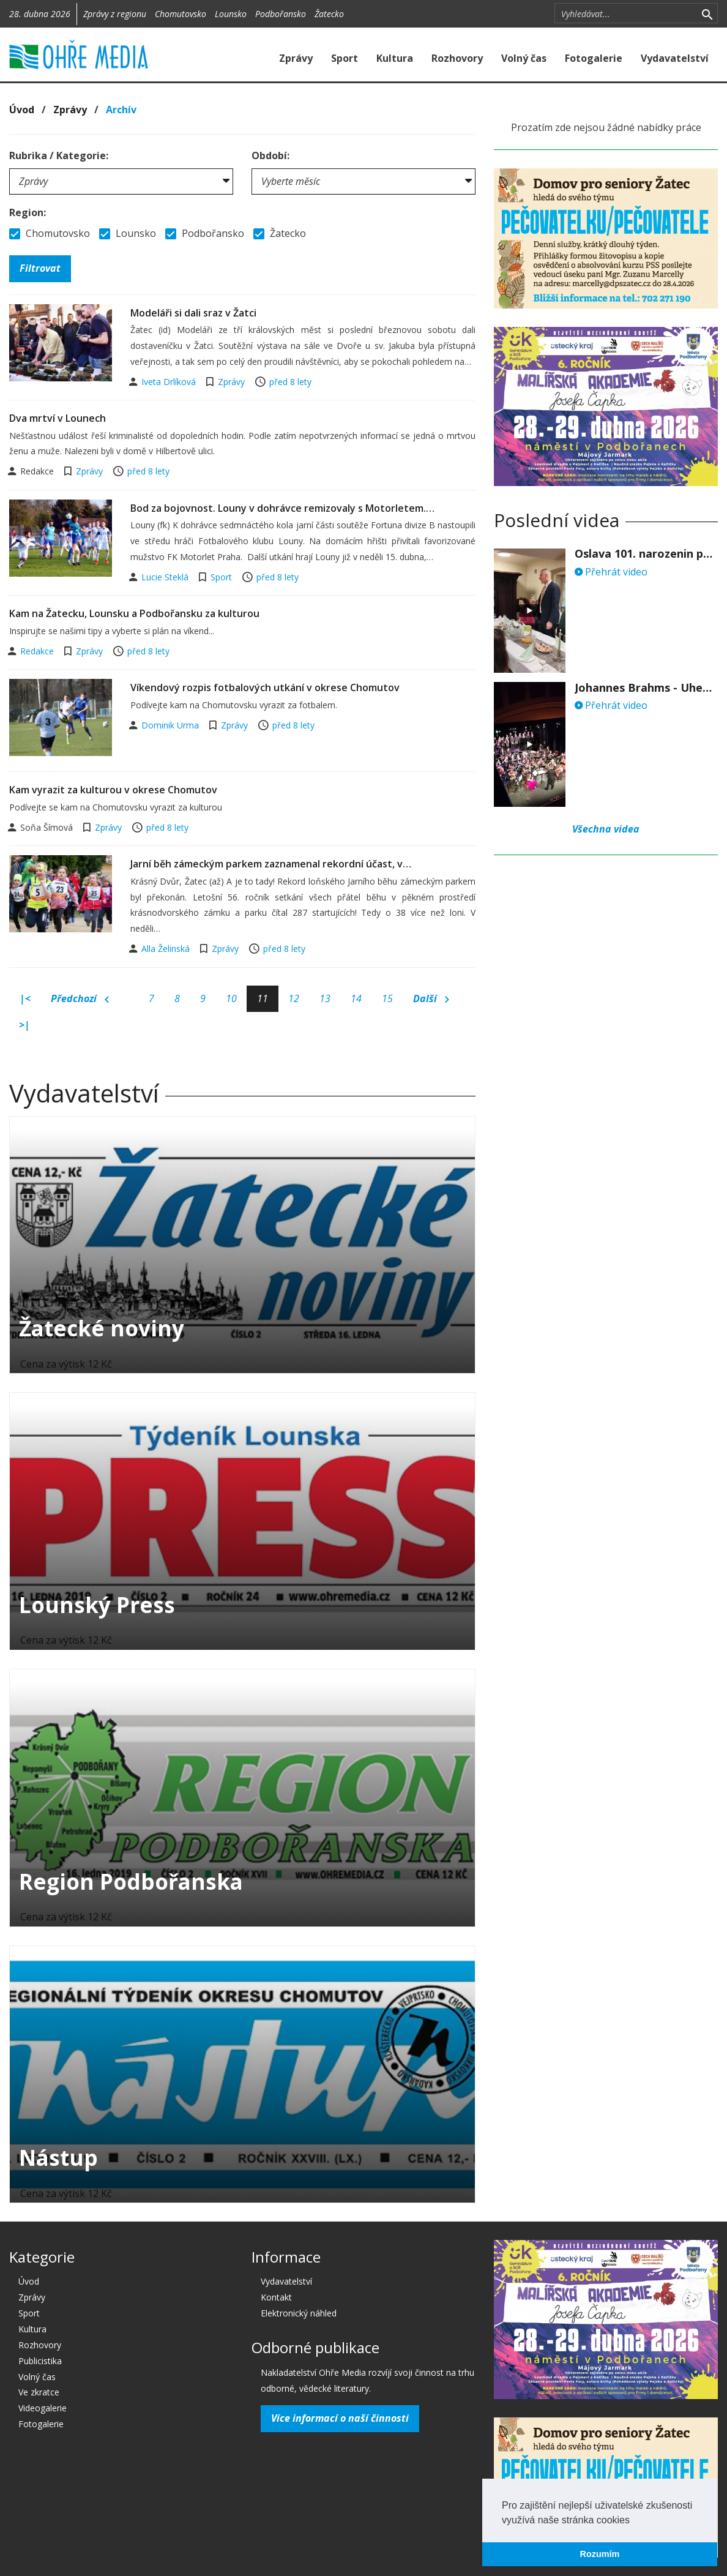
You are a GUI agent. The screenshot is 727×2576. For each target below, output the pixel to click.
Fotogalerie (593, 58)
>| (24, 1025)
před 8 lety (290, 382)
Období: (270, 155)
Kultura (394, 58)
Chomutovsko (180, 14)
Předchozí (80, 999)
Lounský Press (97, 1604)
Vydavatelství (675, 58)
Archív (121, 109)
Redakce (38, 651)
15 (387, 998)
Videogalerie (42, 2408)
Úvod (21, 109)
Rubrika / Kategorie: (58, 155)
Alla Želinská (166, 948)
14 (356, 998)
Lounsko (231, 14)
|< (25, 998)
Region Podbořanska (131, 1881)
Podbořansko (280, 14)
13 (324, 998)
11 (262, 998)
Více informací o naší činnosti (340, 2418)
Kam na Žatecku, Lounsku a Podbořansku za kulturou (134, 613)
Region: (27, 212)
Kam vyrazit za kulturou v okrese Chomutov (113, 789)
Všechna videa (605, 829)
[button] (634, 2521)
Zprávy (296, 58)
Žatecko (329, 14)
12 (293, 998)
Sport (344, 58)
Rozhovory (457, 58)
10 (231, 998)
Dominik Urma (171, 725)
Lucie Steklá (166, 577)
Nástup (58, 2157)
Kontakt (276, 2297)
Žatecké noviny (101, 1328)
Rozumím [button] (600, 2554)
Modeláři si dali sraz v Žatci (193, 313)
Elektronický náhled (299, 2313)
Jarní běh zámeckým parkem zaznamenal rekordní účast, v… (270, 864)
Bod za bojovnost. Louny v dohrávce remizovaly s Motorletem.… (282, 508)
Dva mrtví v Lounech (57, 418)
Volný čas (523, 58)
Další (431, 999)
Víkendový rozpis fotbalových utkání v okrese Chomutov (265, 687)
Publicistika (40, 2361)
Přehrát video (611, 571)
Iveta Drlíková (169, 382)
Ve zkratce (38, 2392)
